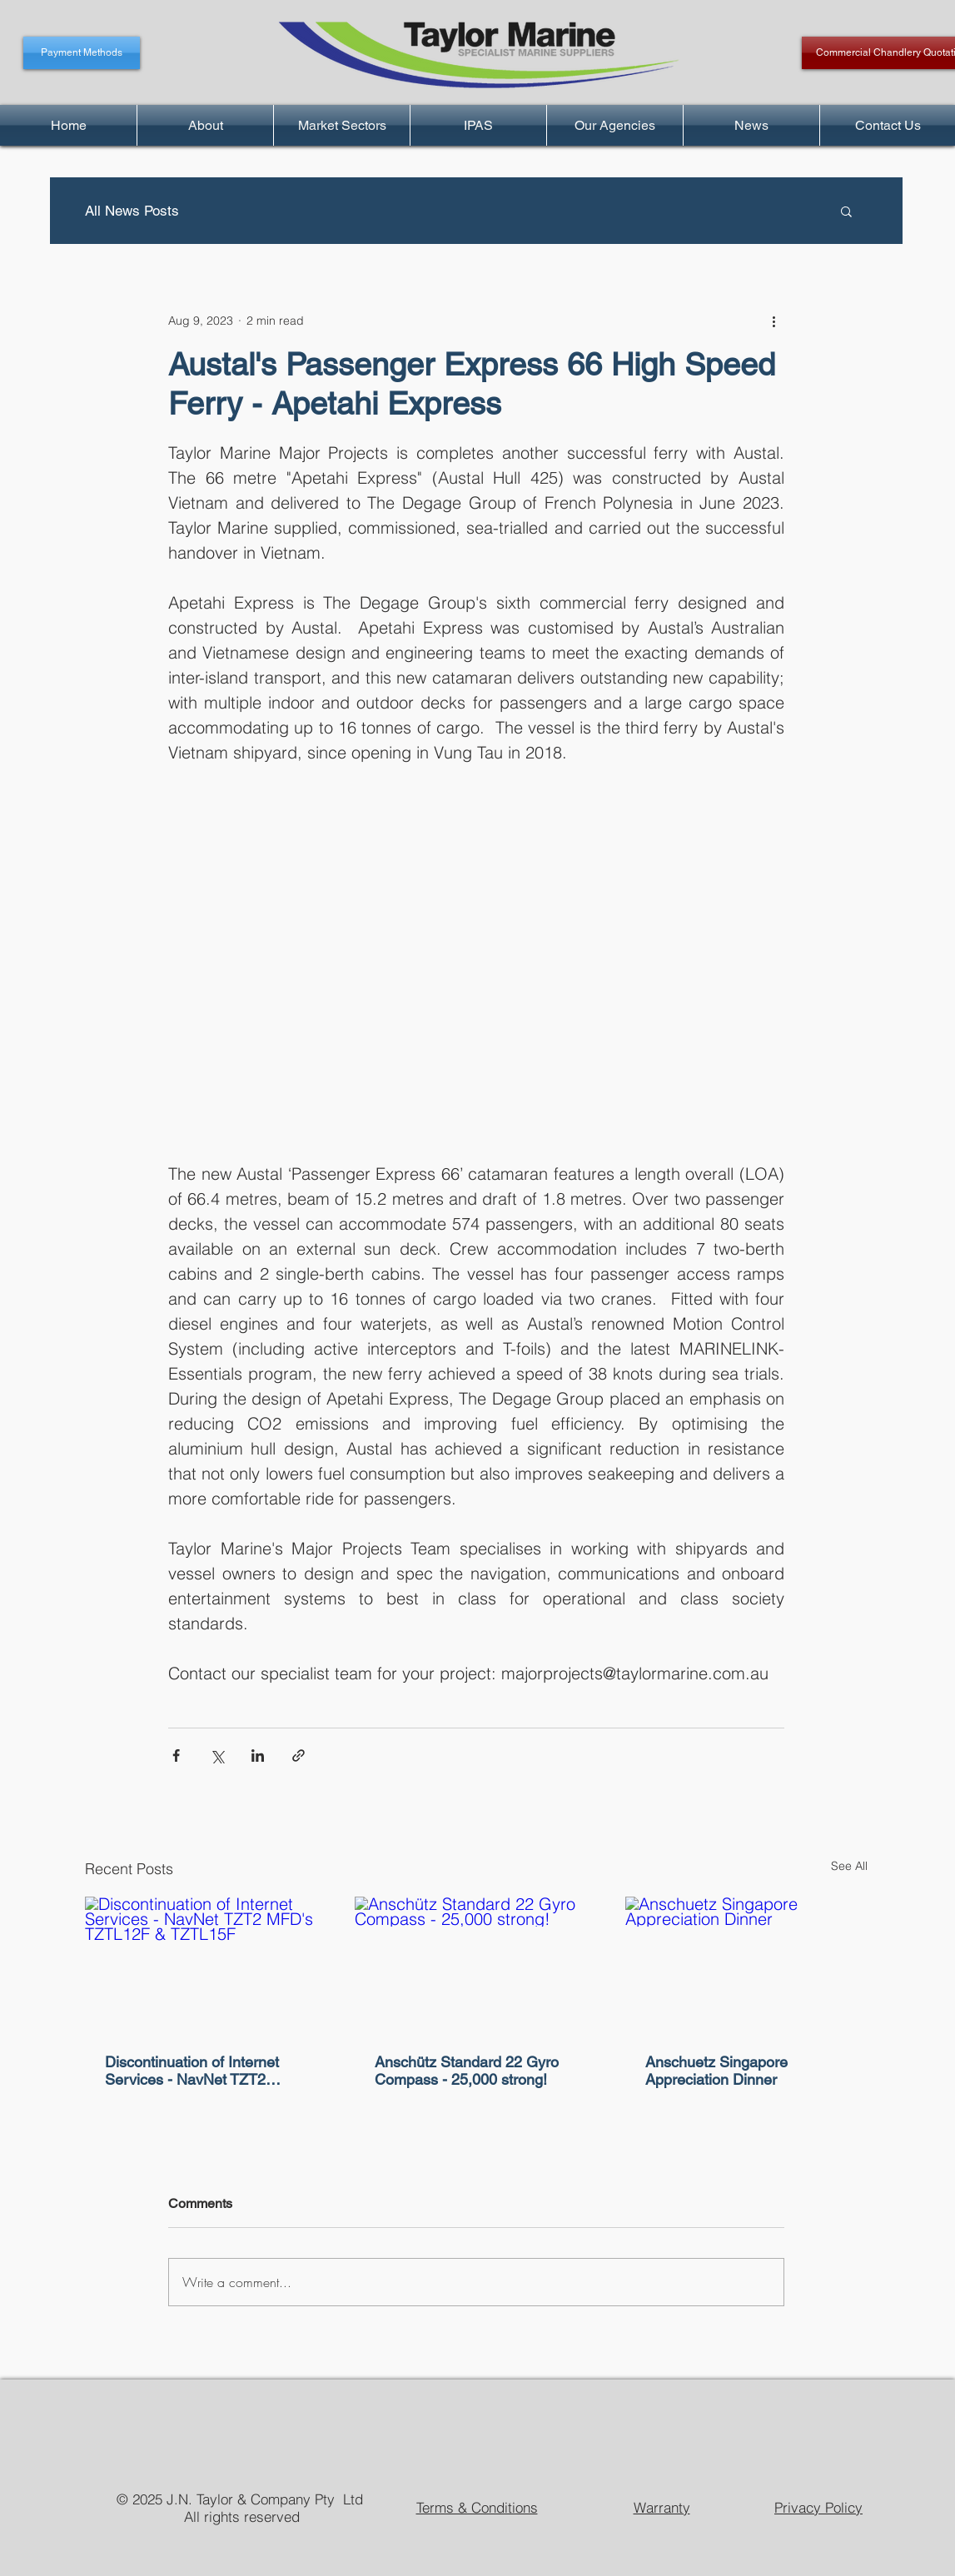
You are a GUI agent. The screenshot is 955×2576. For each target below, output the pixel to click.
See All (849, 1865)
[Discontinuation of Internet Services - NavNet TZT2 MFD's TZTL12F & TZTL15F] (206, 1964)
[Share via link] (298, 1755)
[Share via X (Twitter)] (217, 1755)
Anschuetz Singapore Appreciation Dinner (716, 2070)
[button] (846, 210)
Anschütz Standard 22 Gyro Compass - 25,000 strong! (467, 2070)
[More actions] (774, 321)
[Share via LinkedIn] (258, 1755)
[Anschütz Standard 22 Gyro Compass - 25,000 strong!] (476, 1965)
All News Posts (132, 210)
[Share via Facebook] (176, 1755)
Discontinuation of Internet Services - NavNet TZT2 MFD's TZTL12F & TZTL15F (198, 2070)
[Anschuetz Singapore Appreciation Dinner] (746, 1964)
